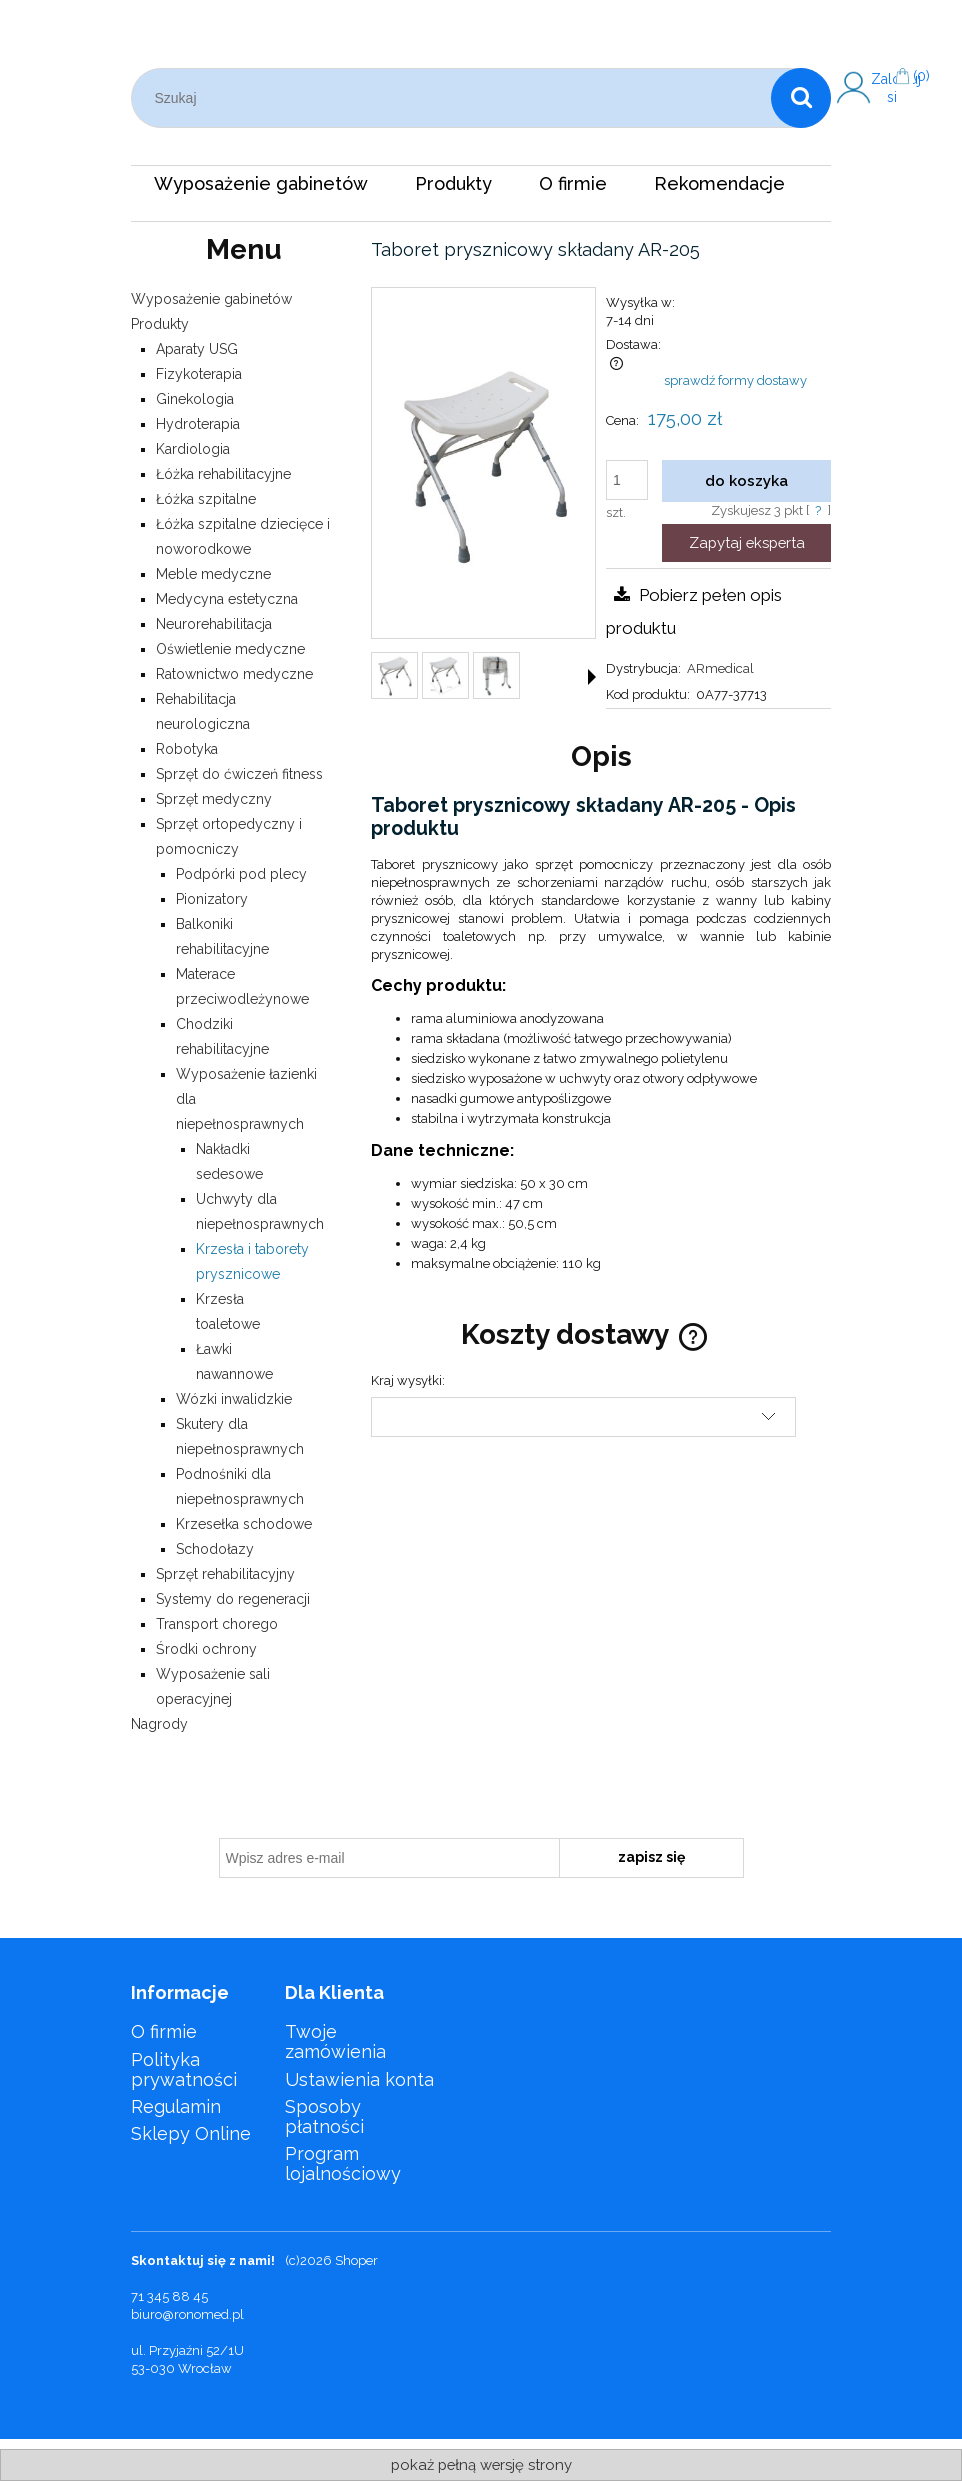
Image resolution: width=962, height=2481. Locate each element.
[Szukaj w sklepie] (456, 98)
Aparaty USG (197, 349)
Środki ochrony (206, 1649)
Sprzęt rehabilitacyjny (225, 1574)
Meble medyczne (213, 574)
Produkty (160, 324)
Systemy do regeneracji (233, 1599)
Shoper (356, 2260)
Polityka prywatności (184, 2069)
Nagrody (159, 1724)
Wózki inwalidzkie (234, 1399)
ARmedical (720, 668)
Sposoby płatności (324, 2116)
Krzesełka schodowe (244, 1524)
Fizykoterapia (199, 374)
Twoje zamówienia (335, 2041)
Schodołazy (215, 1549)
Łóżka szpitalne (206, 499)
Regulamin (176, 2106)
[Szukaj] (801, 98)
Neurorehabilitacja (214, 624)
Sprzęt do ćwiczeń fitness (239, 774)
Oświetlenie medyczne (230, 649)
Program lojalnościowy (343, 2163)
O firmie (164, 2031)
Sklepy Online (191, 2133)
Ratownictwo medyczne (234, 674)
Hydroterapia (198, 424)
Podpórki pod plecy (241, 874)
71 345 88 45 (169, 2296)
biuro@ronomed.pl (187, 2314)
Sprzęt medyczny (214, 799)
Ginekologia (195, 399)
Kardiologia (193, 449)
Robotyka (187, 749)
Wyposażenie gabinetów (211, 299)
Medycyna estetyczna (227, 599)
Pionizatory (212, 899)
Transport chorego (217, 1624)
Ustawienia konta (359, 2079)
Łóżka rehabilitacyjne (223, 474)
